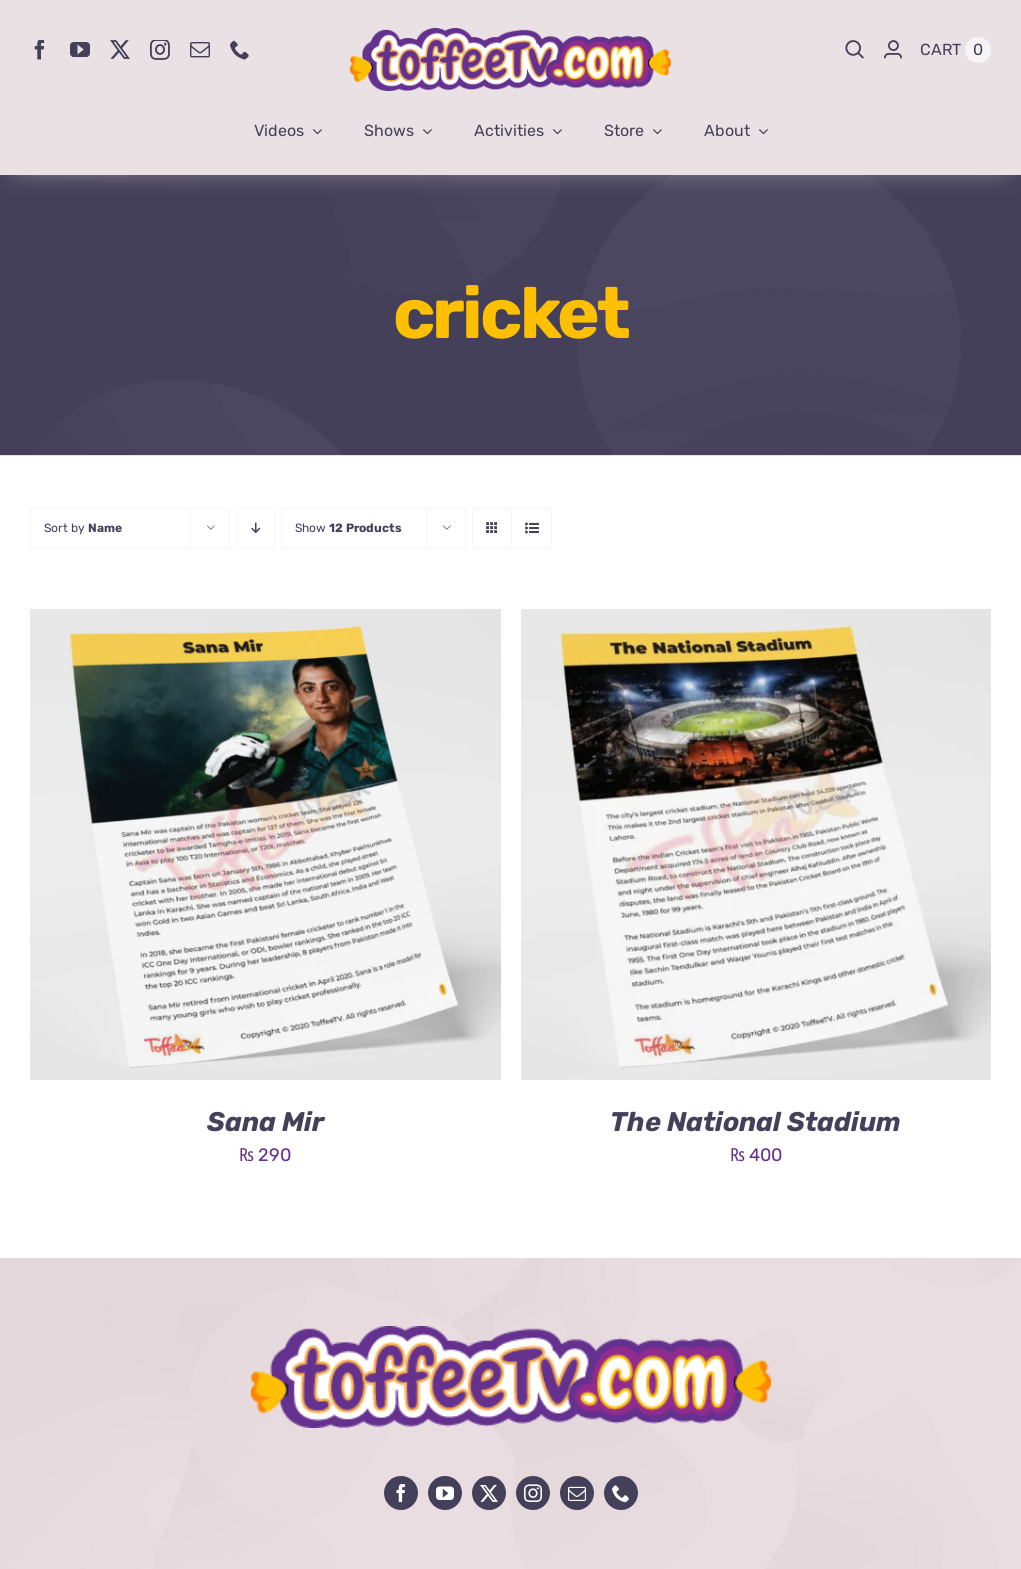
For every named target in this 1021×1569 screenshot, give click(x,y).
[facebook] (40, 50)
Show (348, 528)
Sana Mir (265, 1122)
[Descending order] (255, 528)
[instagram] (160, 50)
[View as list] (531, 528)
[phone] (240, 50)
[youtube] (80, 50)
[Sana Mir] (265, 624)
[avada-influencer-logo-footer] (511, 1335)
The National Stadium (755, 1122)
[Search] (855, 50)
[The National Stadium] (756, 624)
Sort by (83, 528)
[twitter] (120, 50)
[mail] (200, 50)
